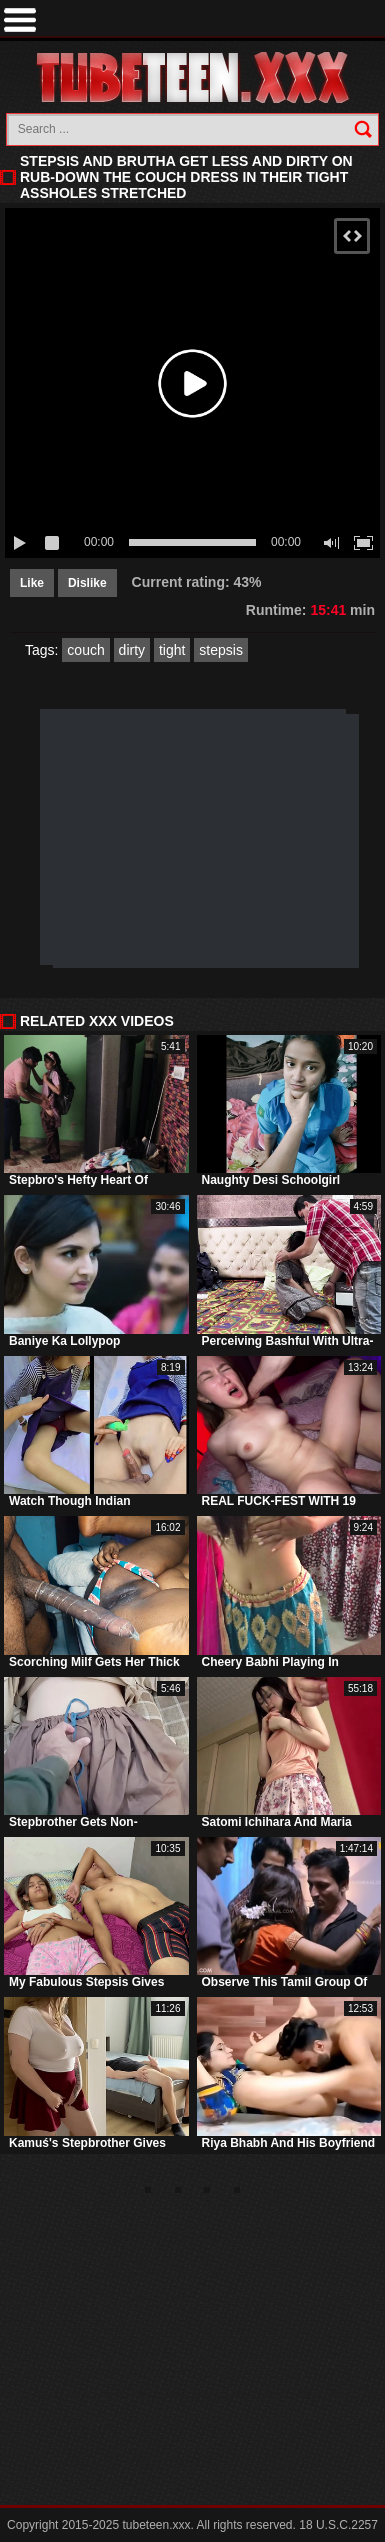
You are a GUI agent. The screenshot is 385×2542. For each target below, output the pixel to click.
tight (172, 650)
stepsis (221, 650)
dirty (132, 650)
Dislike (87, 583)
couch (85, 650)
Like (32, 583)
